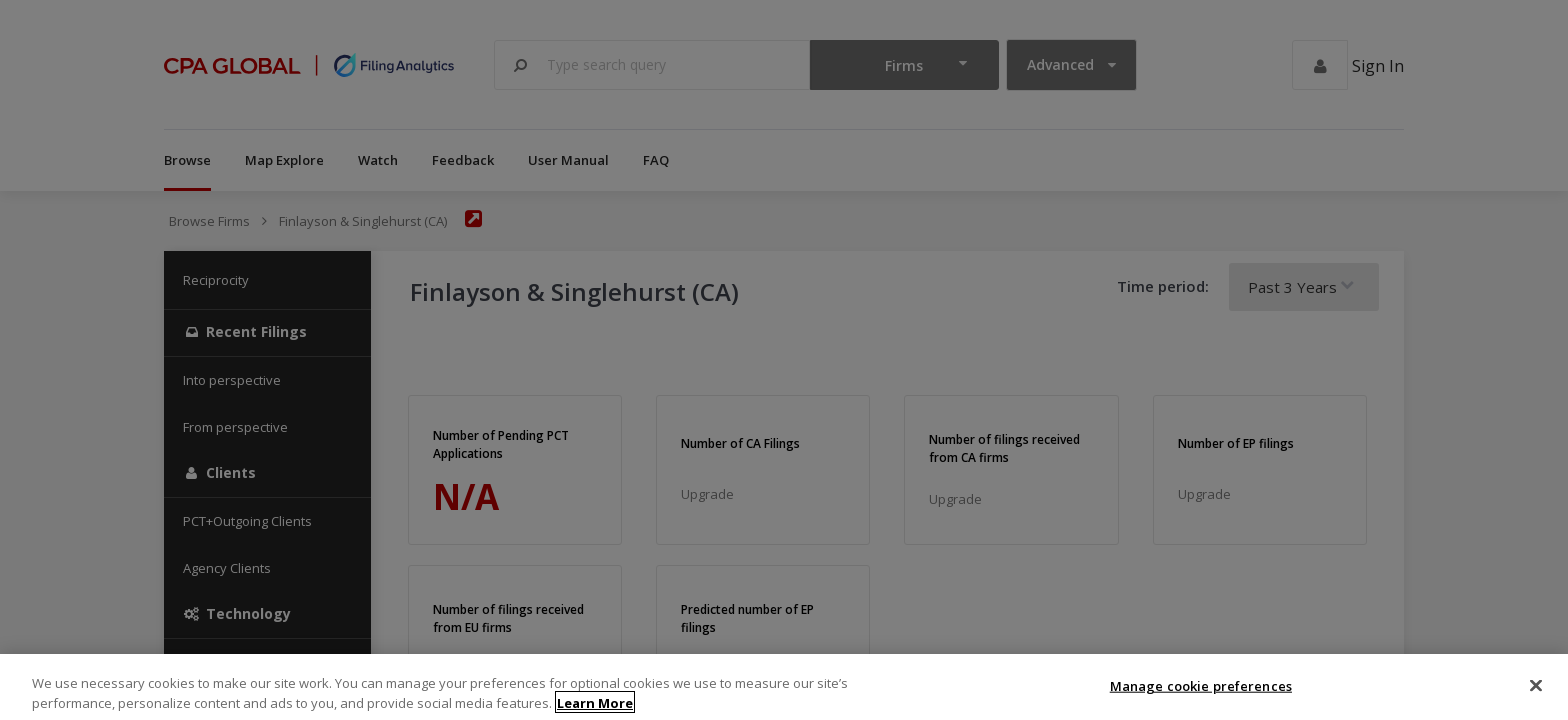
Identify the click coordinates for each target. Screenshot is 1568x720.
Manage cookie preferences (1201, 699)
